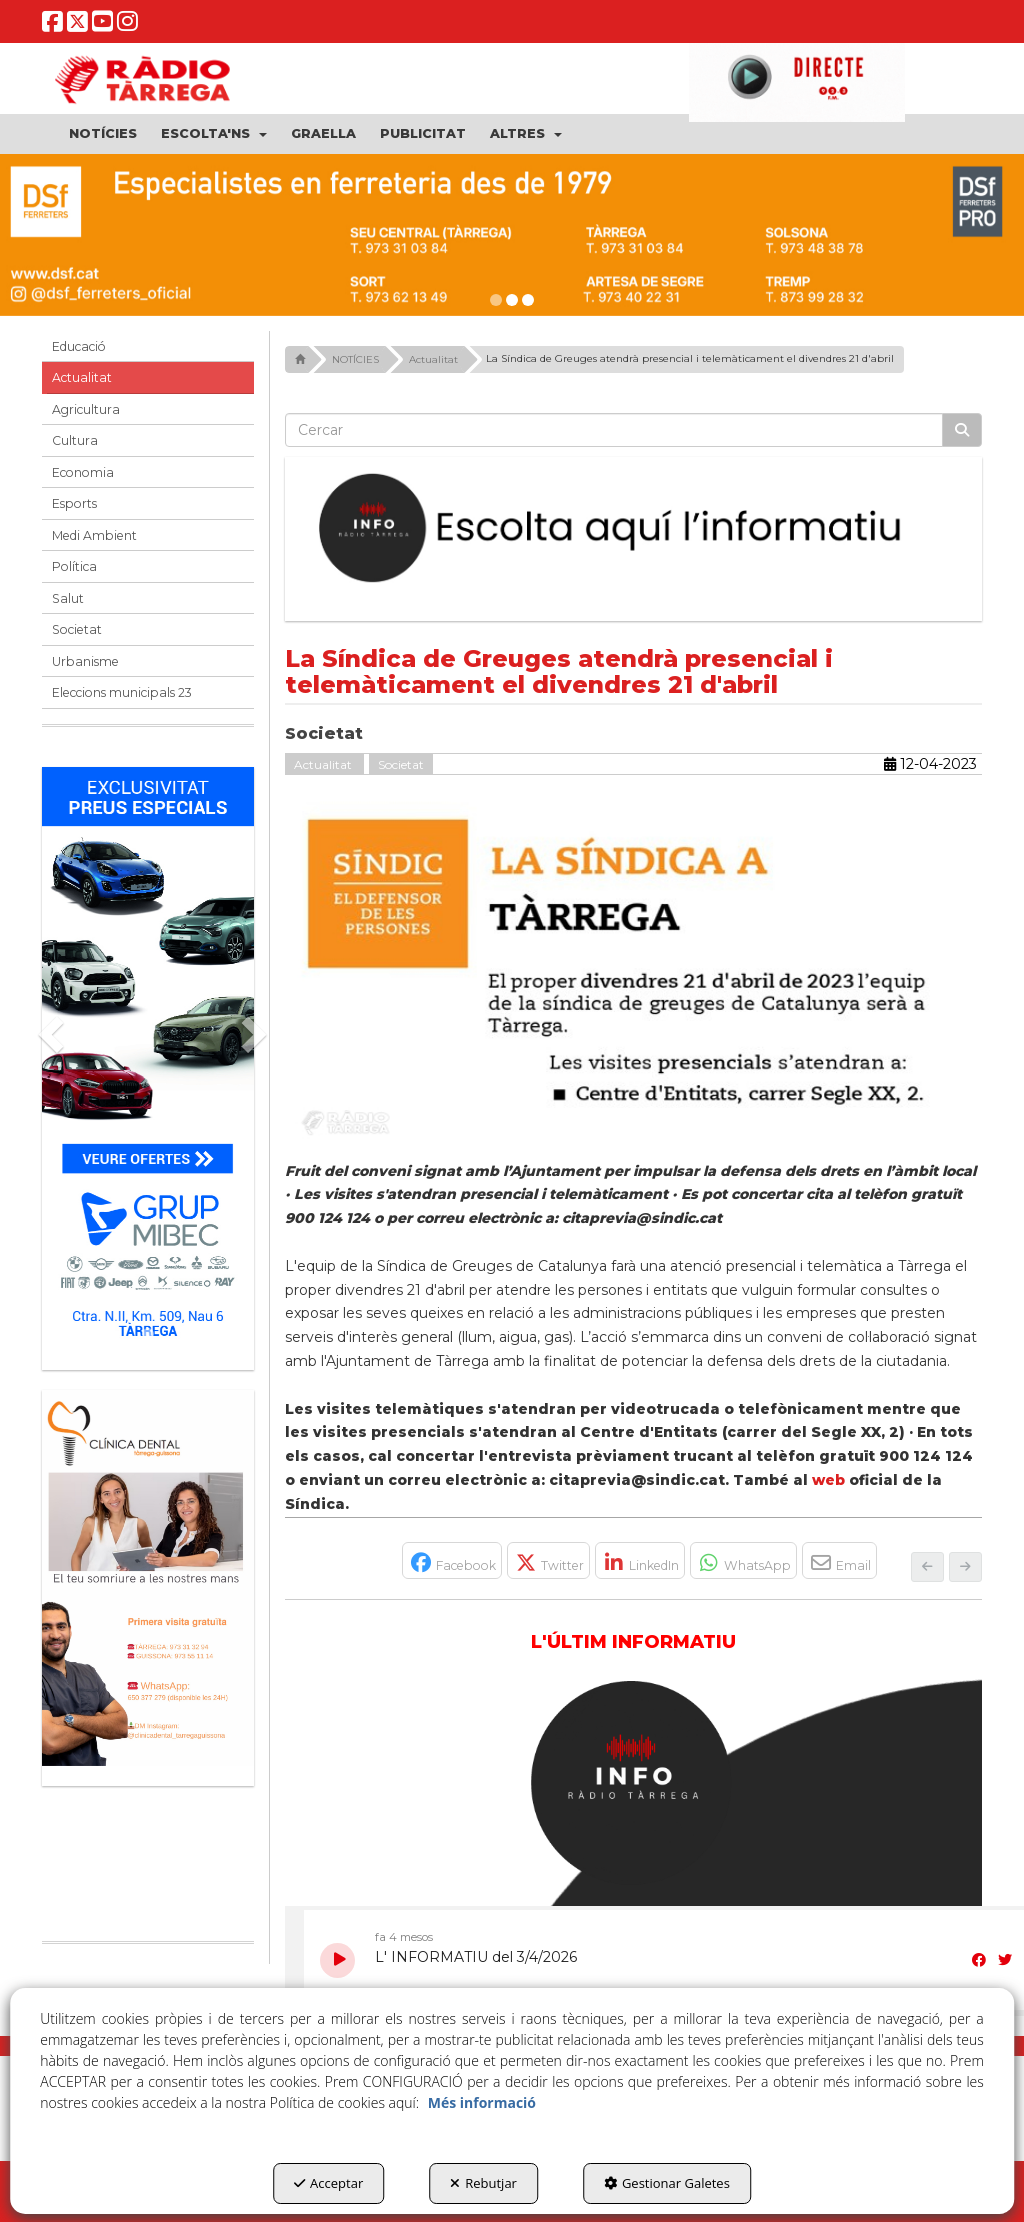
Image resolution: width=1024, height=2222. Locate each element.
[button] (52, 26)
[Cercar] (962, 430)
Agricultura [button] (86, 409)
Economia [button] (83, 472)
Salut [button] (68, 598)
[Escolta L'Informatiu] (634, 529)
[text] (614, 430)
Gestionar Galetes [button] (667, 2183)
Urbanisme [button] (85, 661)
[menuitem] (103, 134)
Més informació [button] (482, 2102)
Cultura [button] (75, 440)
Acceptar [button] (328, 2183)
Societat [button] (77, 629)
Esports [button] (74, 503)
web (828, 1480)
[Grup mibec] (148, 1058)
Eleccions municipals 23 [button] (122, 692)
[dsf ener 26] (512, 235)
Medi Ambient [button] (94, 535)
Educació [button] (79, 346)
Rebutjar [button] (483, 2183)
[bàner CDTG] (148, 1578)
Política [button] (74, 566)
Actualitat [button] (82, 377)
